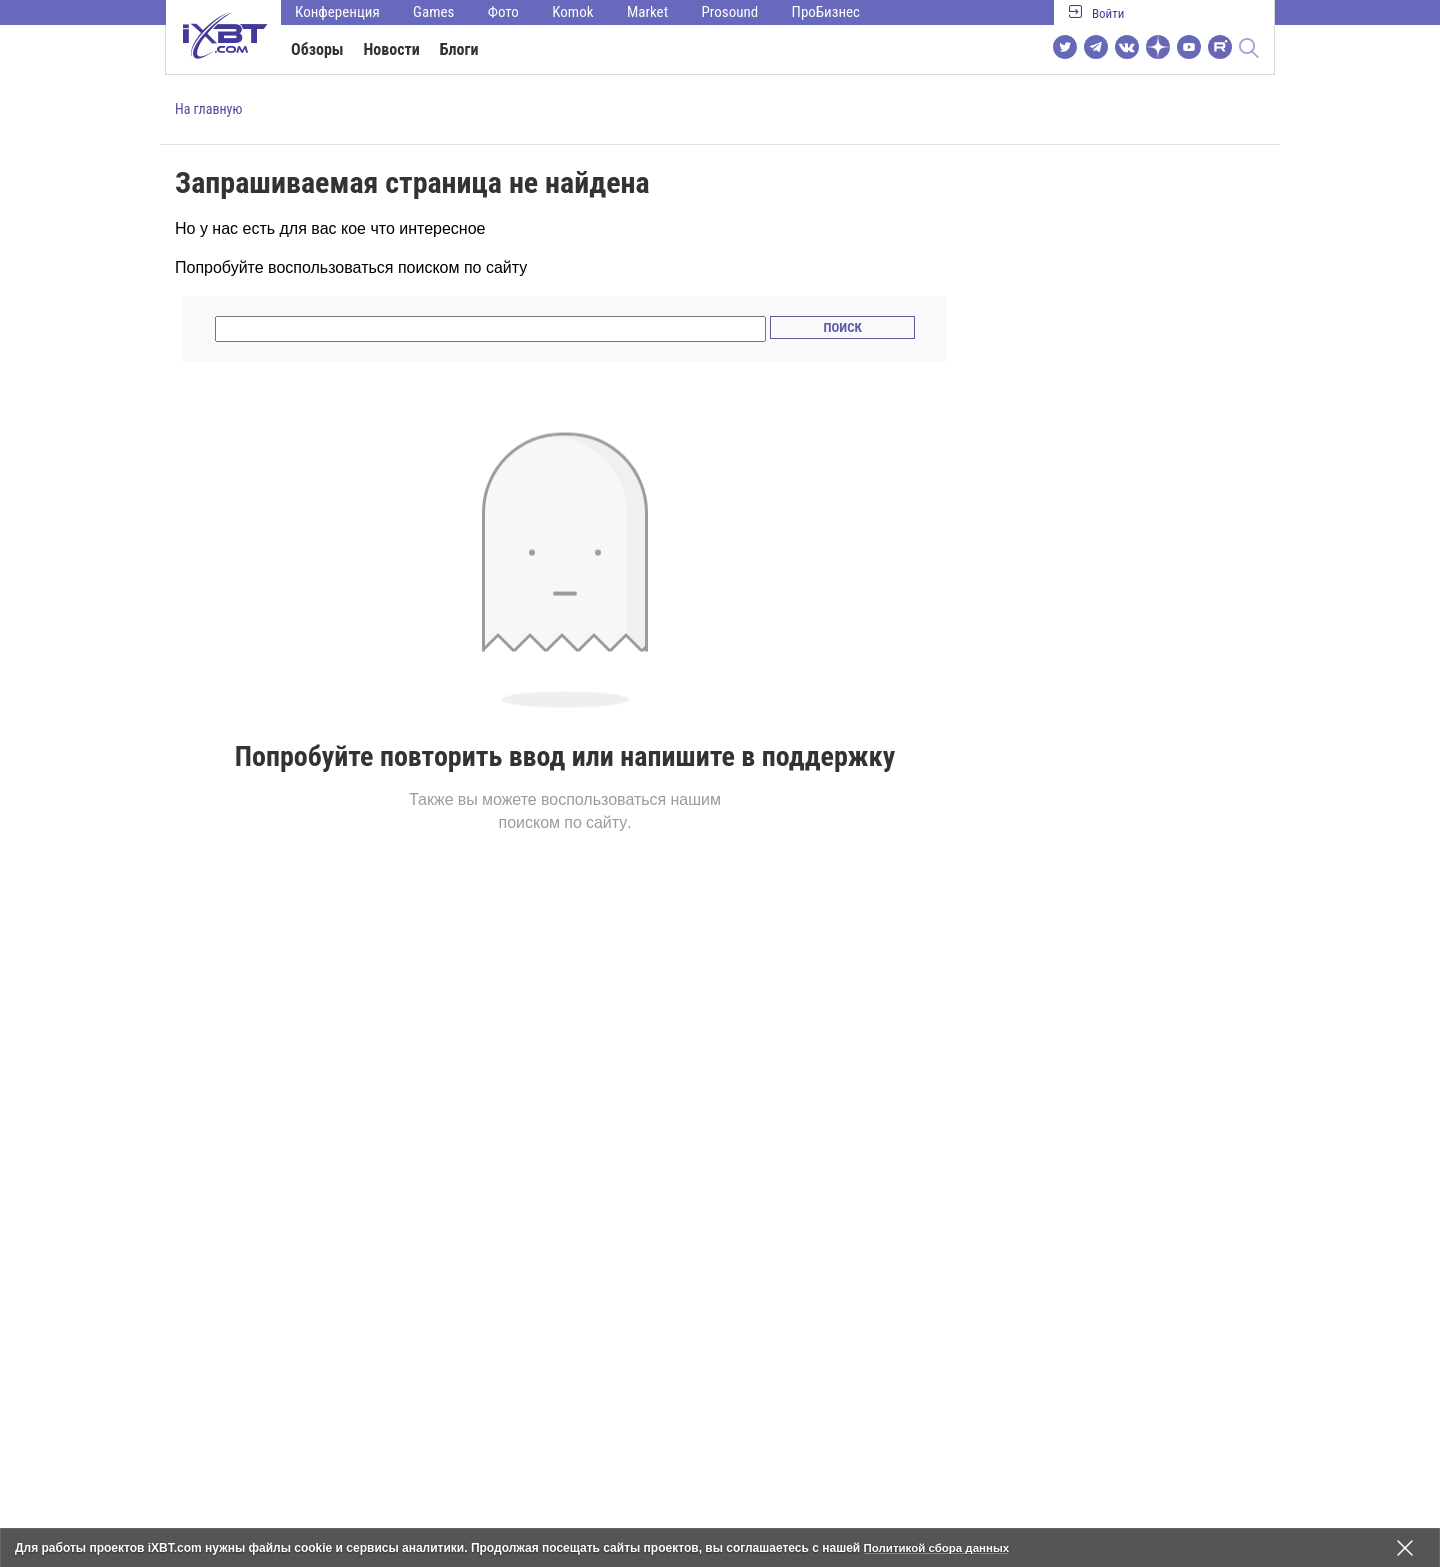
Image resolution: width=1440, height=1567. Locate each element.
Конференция (337, 12)
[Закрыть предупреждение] (1405, 1548)
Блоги (459, 49)
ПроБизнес (826, 12)
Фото (503, 12)
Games (433, 12)
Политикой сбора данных (940, 1548)
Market (647, 12)
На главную (208, 109)
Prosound (730, 12)
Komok (572, 12)
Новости (392, 49)
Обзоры (317, 49)
